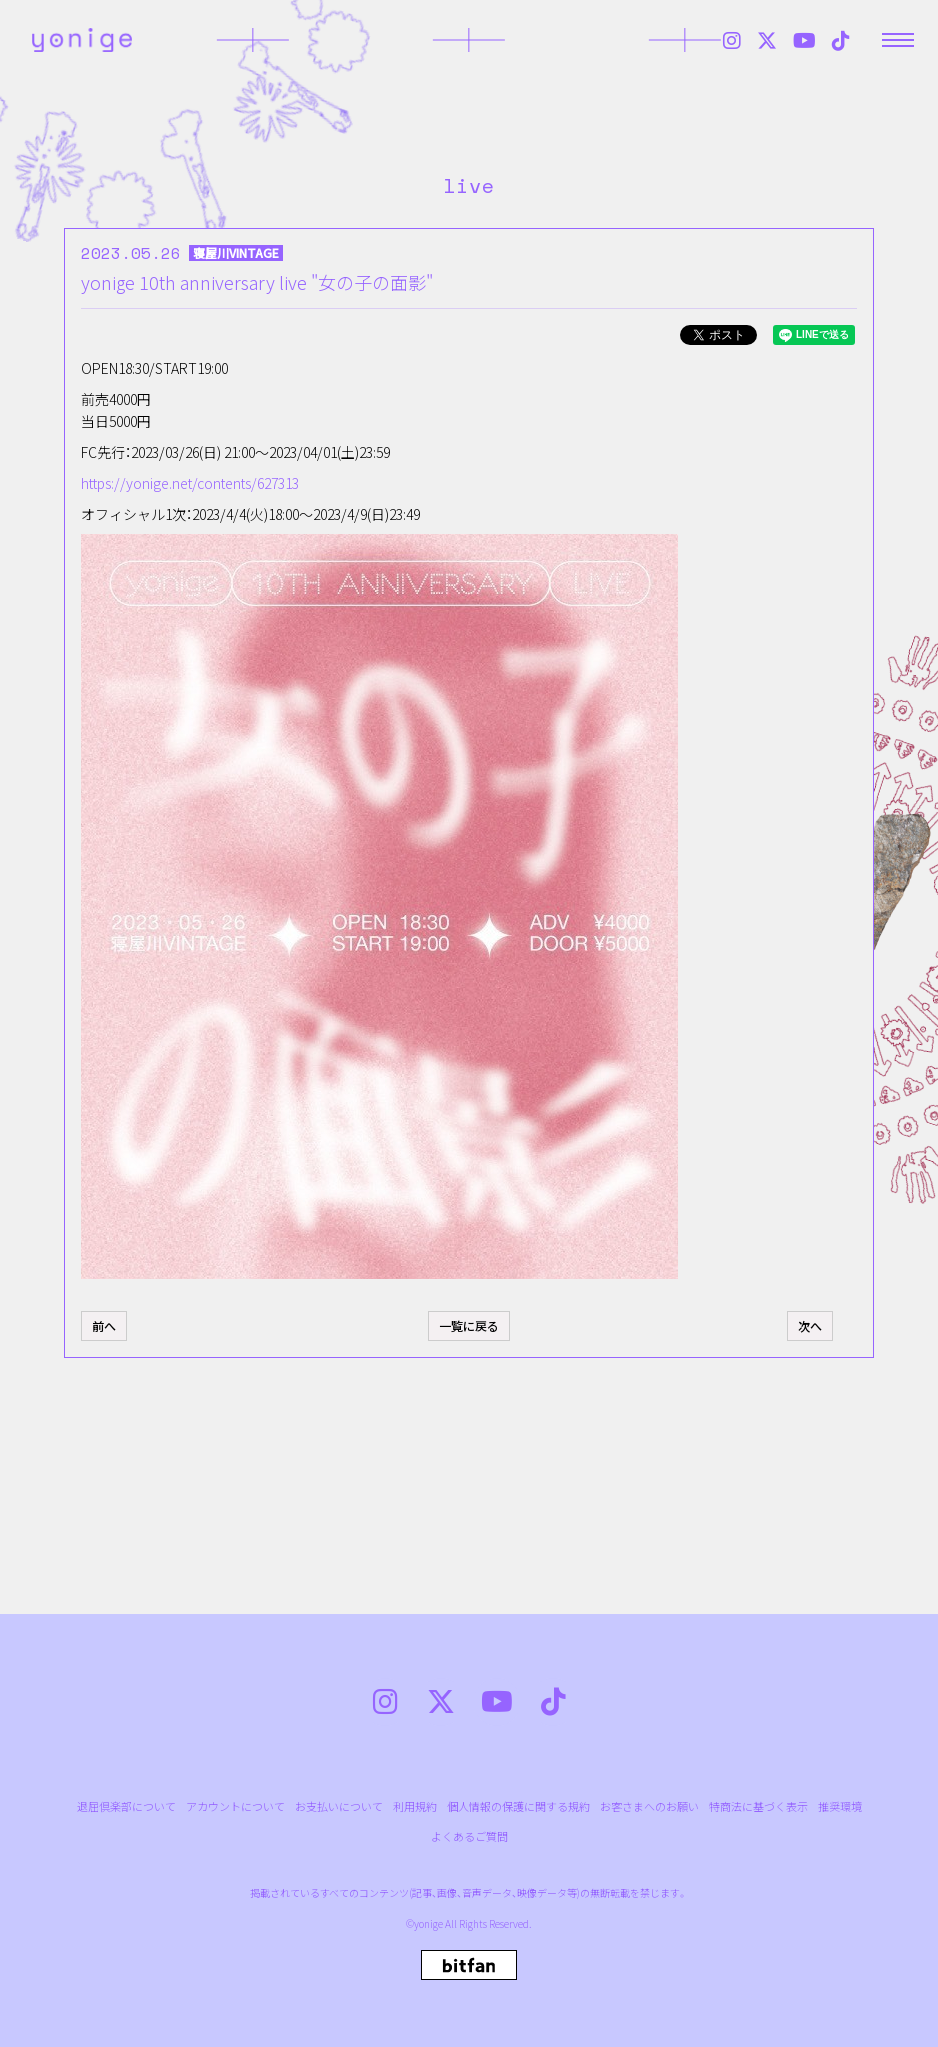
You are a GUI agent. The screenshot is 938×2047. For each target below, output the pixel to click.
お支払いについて (339, 1806)
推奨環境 (840, 1806)
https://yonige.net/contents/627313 (190, 483)
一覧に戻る (469, 1325)
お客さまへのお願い (649, 1806)
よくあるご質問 (469, 1836)
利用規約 (415, 1806)
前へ (104, 1325)
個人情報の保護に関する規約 (518, 1806)
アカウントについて (235, 1806)
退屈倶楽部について (126, 1806)
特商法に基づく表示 (758, 1806)
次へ (810, 1325)
